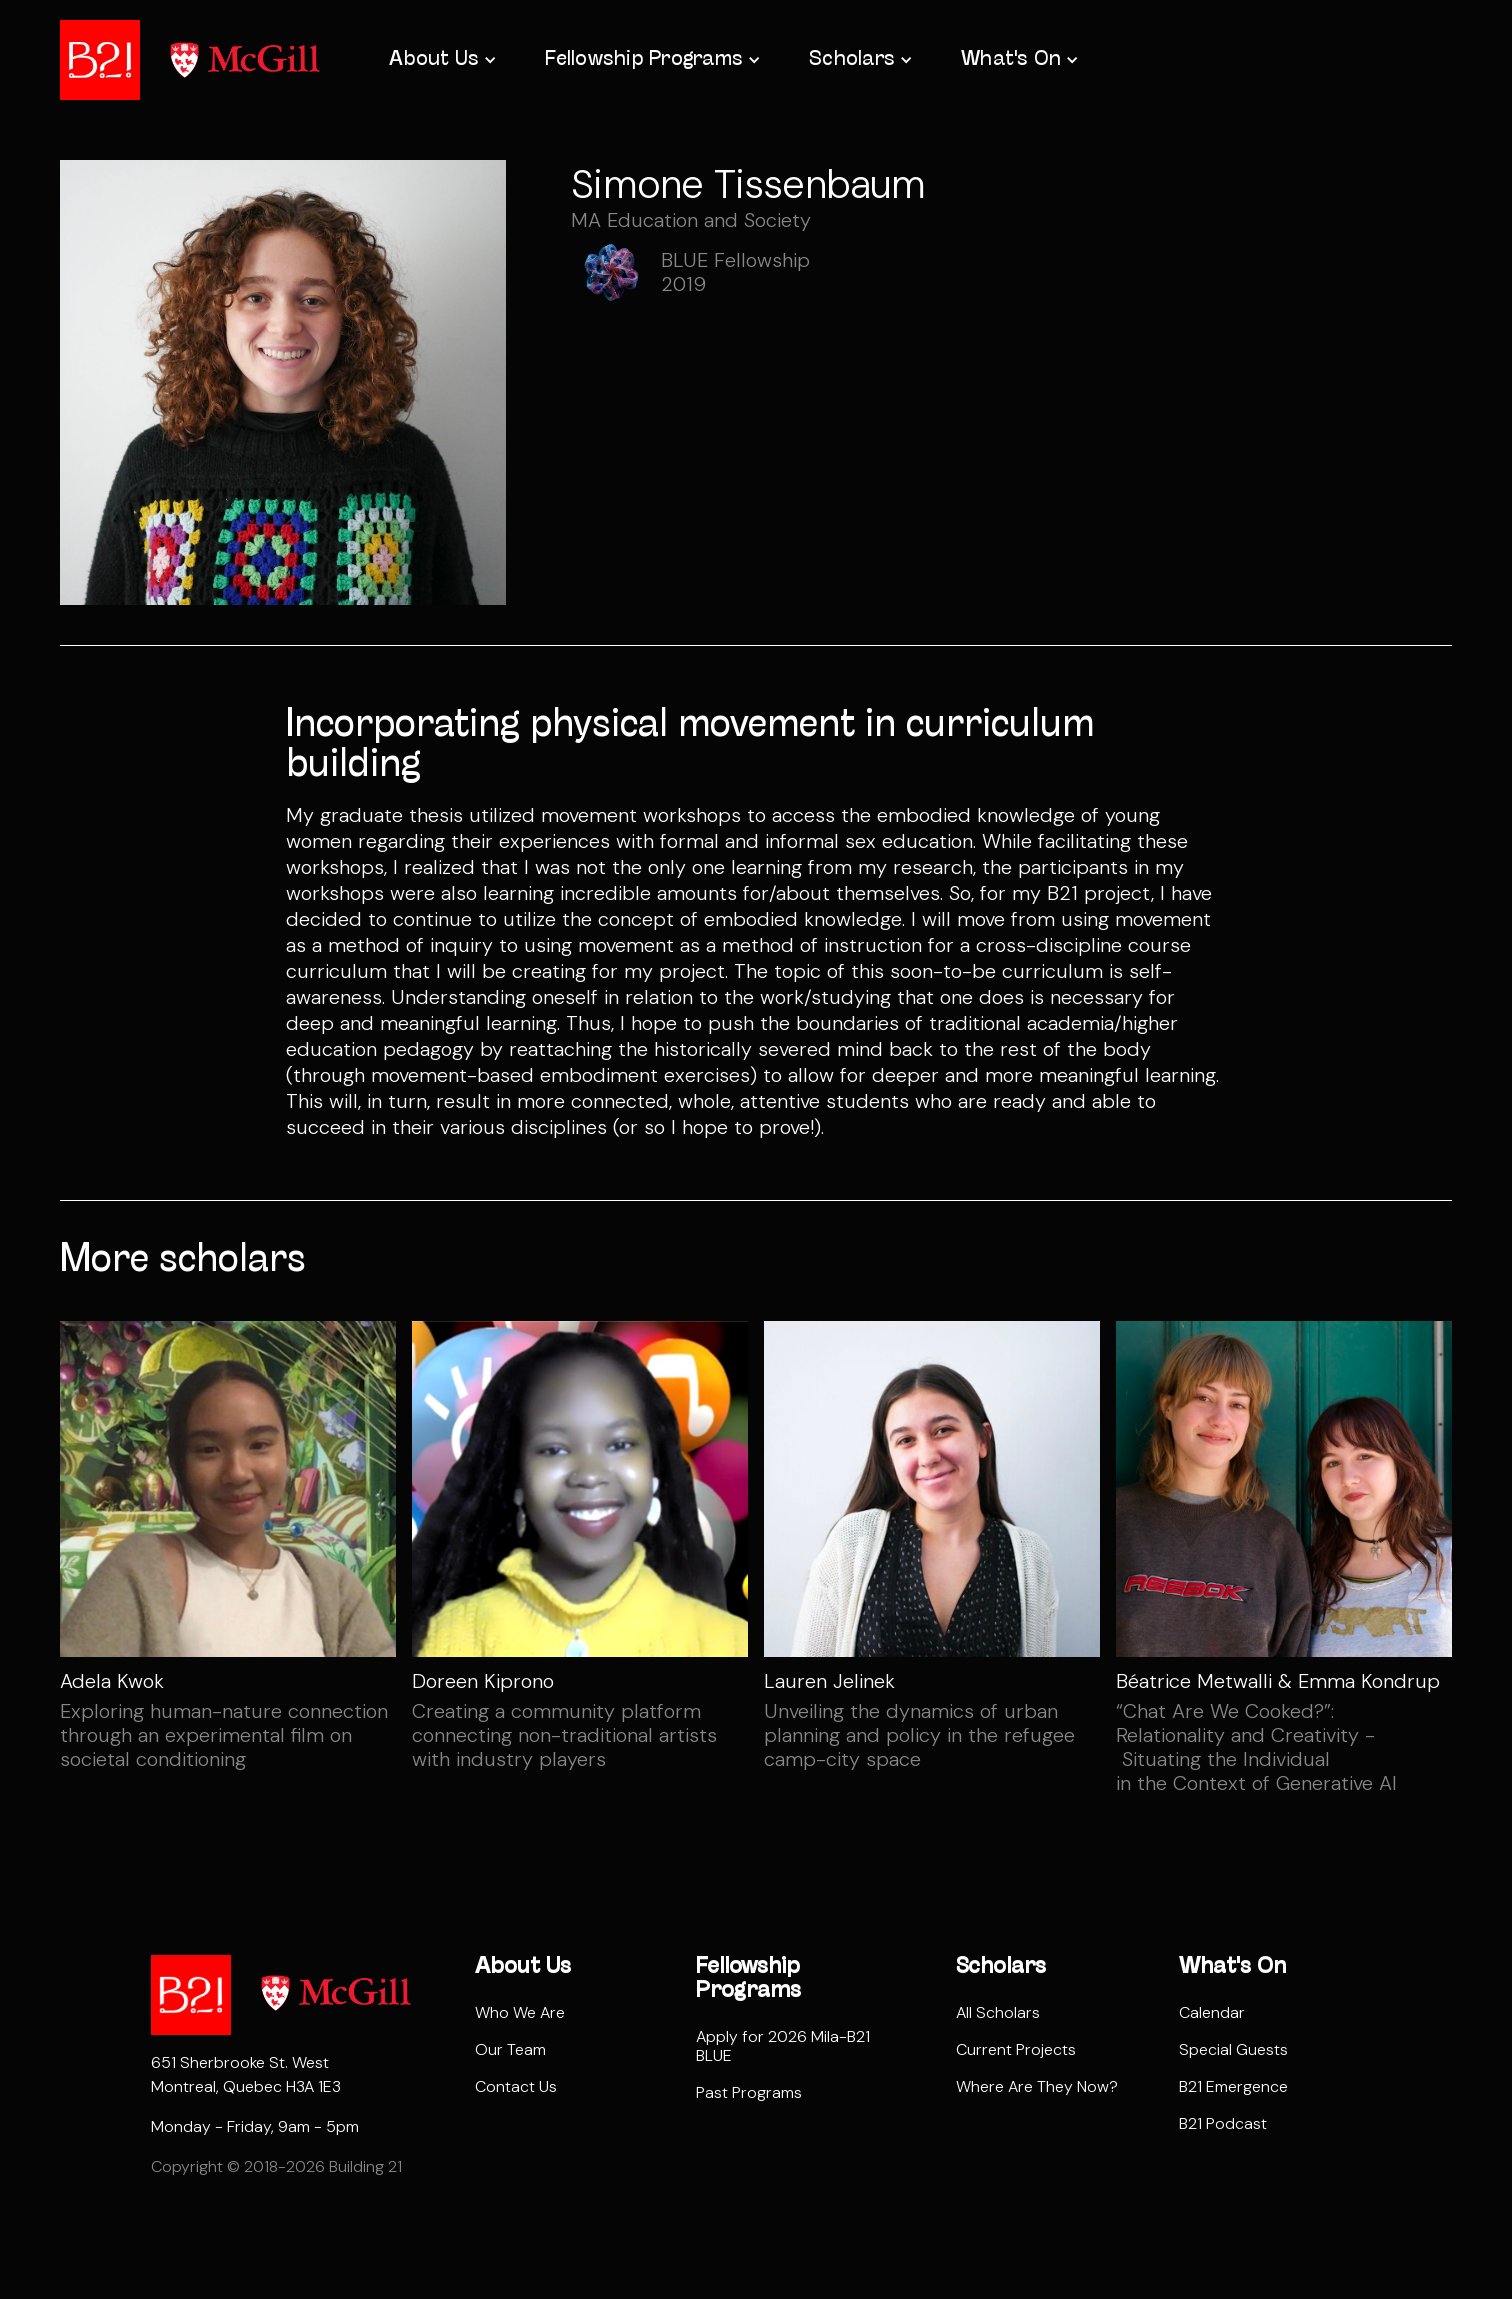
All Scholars (998, 2012)
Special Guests (1233, 2049)
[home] (100, 60)
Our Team (510, 2049)
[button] (441, 60)
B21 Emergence (1233, 2086)
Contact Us (516, 2086)
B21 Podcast (1223, 2123)
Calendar (1212, 2012)
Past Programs (749, 2092)
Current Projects (1016, 2049)
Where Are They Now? (1037, 2086)
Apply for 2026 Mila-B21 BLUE (783, 2046)
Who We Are (520, 2012)
